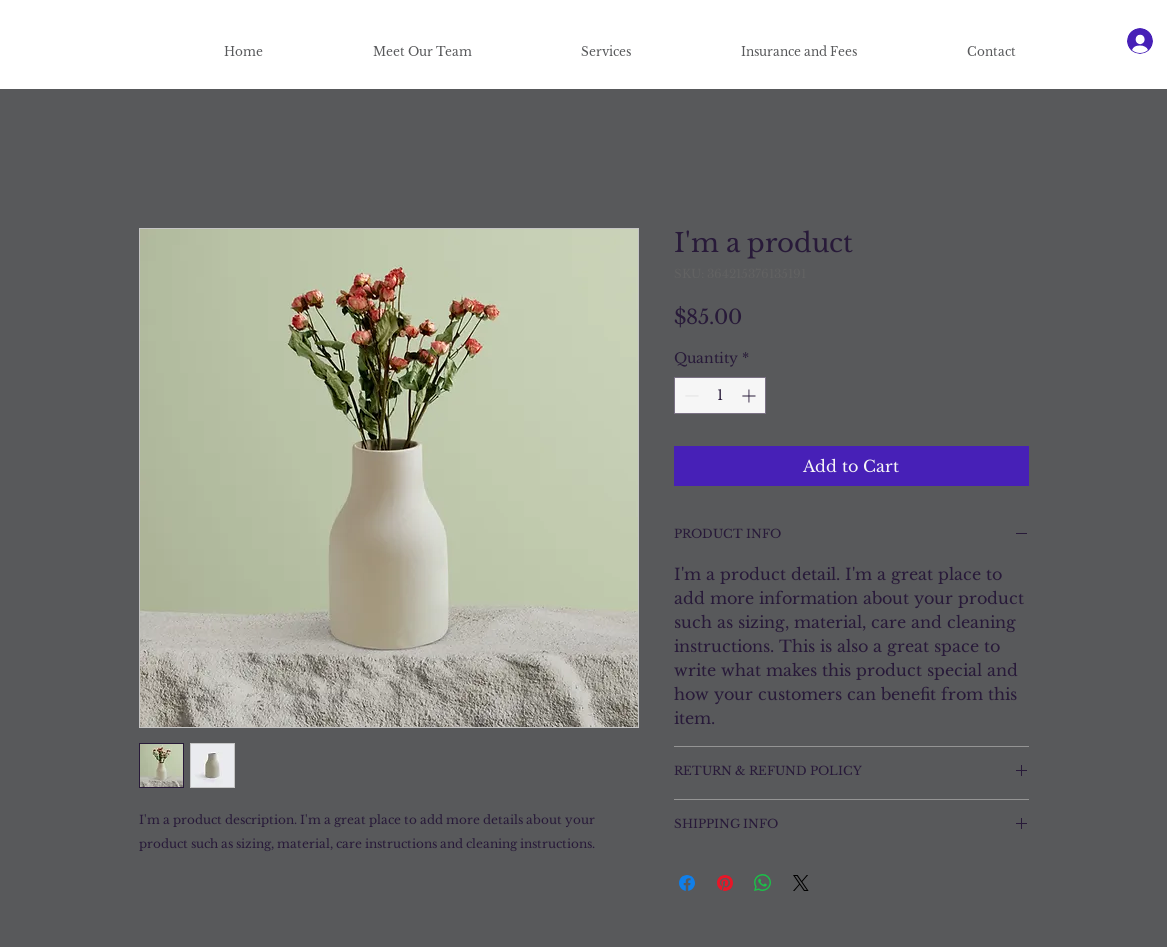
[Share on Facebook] (687, 883)
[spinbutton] (720, 395)
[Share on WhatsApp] (763, 883)
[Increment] (750, 395)
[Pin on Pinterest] (725, 883)
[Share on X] (801, 883)
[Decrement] (689, 395)
